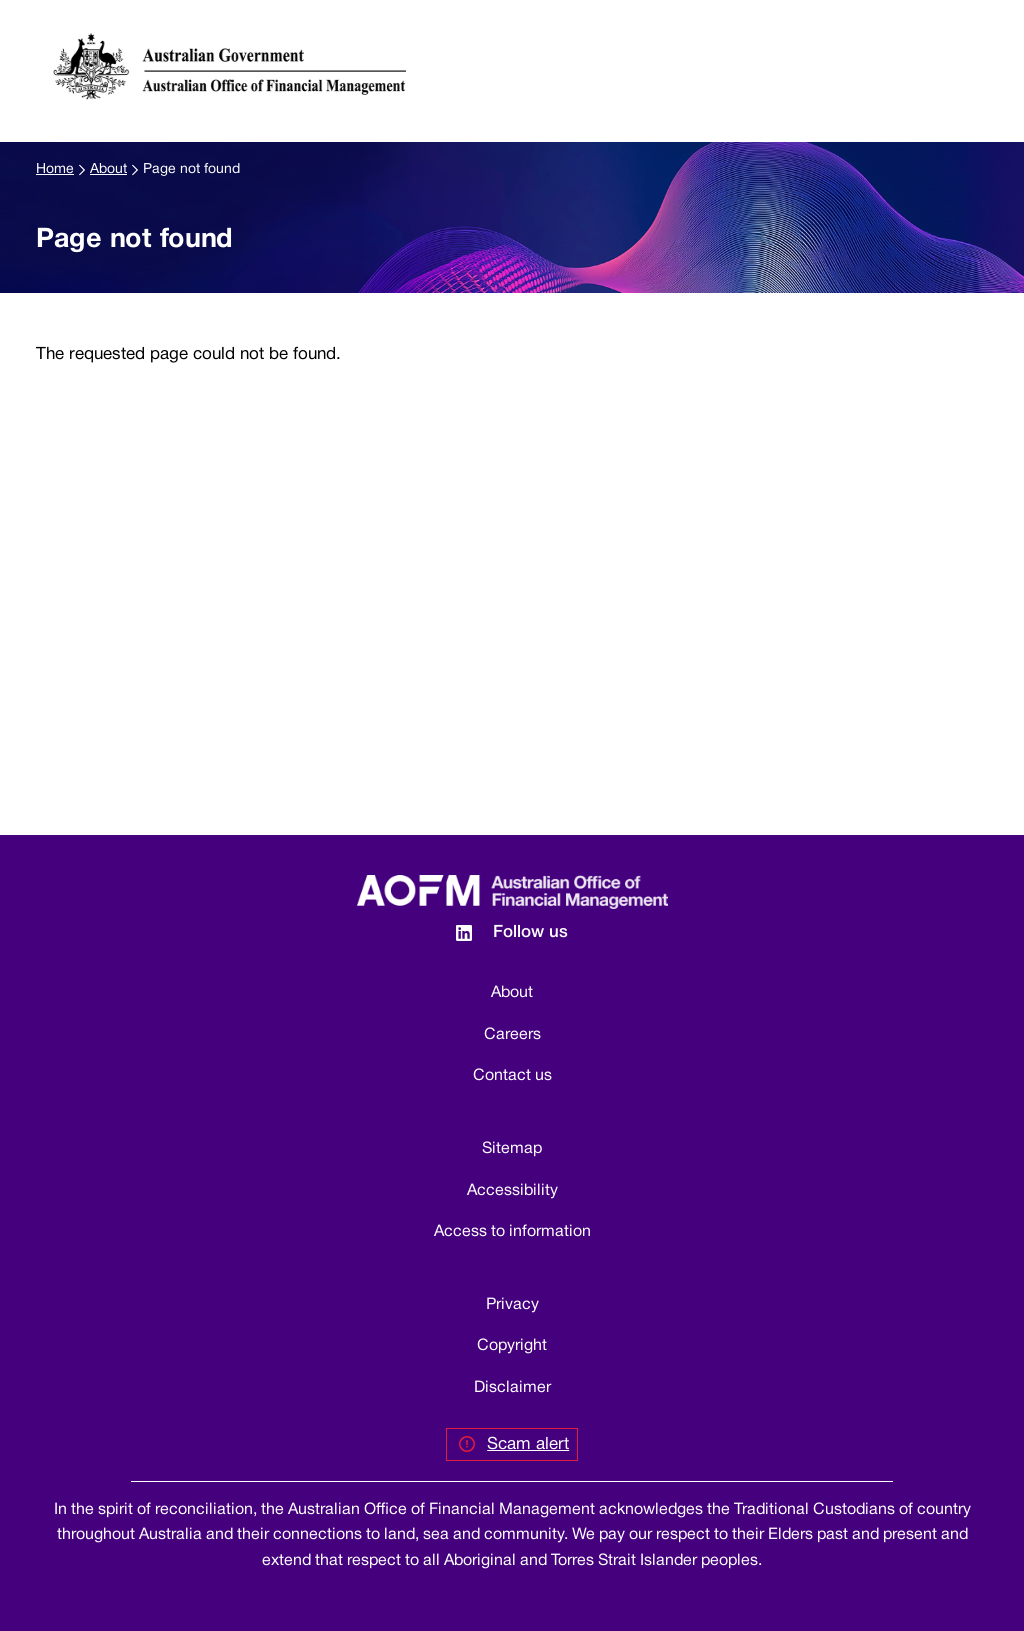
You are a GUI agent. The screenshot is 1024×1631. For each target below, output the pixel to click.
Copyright (512, 1346)
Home (55, 169)
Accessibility (512, 1191)
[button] (942, 48)
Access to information (512, 1232)
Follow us (530, 932)
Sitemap (512, 1149)
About (108, 169)
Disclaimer (512, 1388)
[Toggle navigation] (980, 48)
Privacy (512, 1305)
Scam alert (528, 1444)
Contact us (512, 1076)
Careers (512, 1035)
